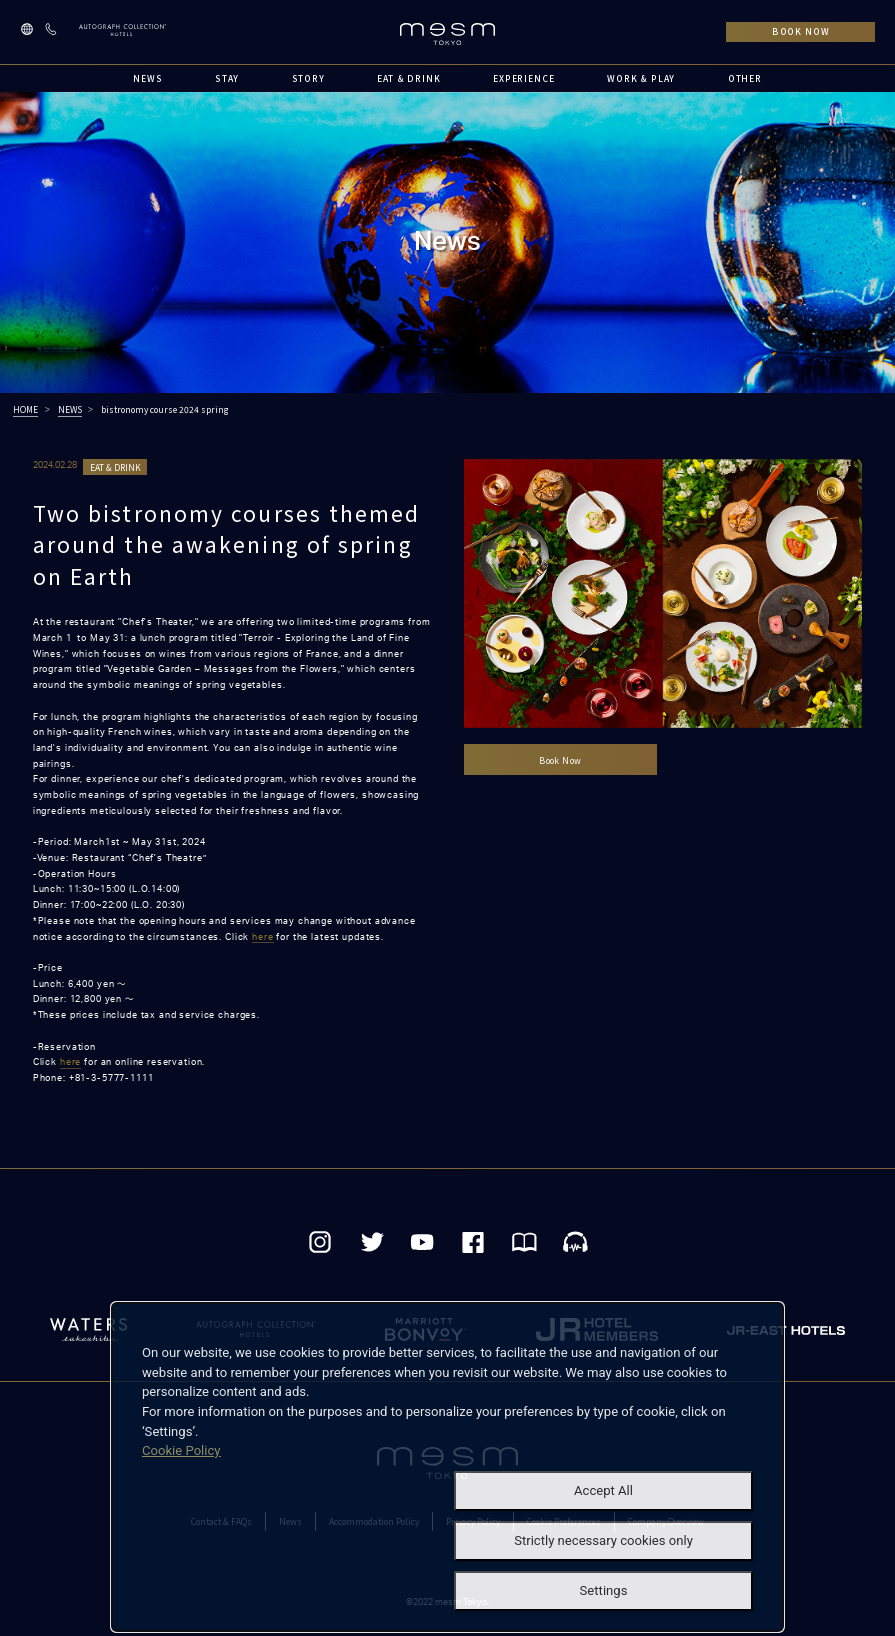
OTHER (745, 78)
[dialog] (447, 1467)
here (262, 937)
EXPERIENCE (524, 78)
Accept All (603, 1490)
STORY (308, 78)
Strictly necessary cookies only (603, 1540)
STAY (227, 78)
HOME (25, 409)
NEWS (147, 78)
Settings (604, 1590)
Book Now (560, 760)
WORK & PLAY (641, 78)
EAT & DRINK (408, 78)
